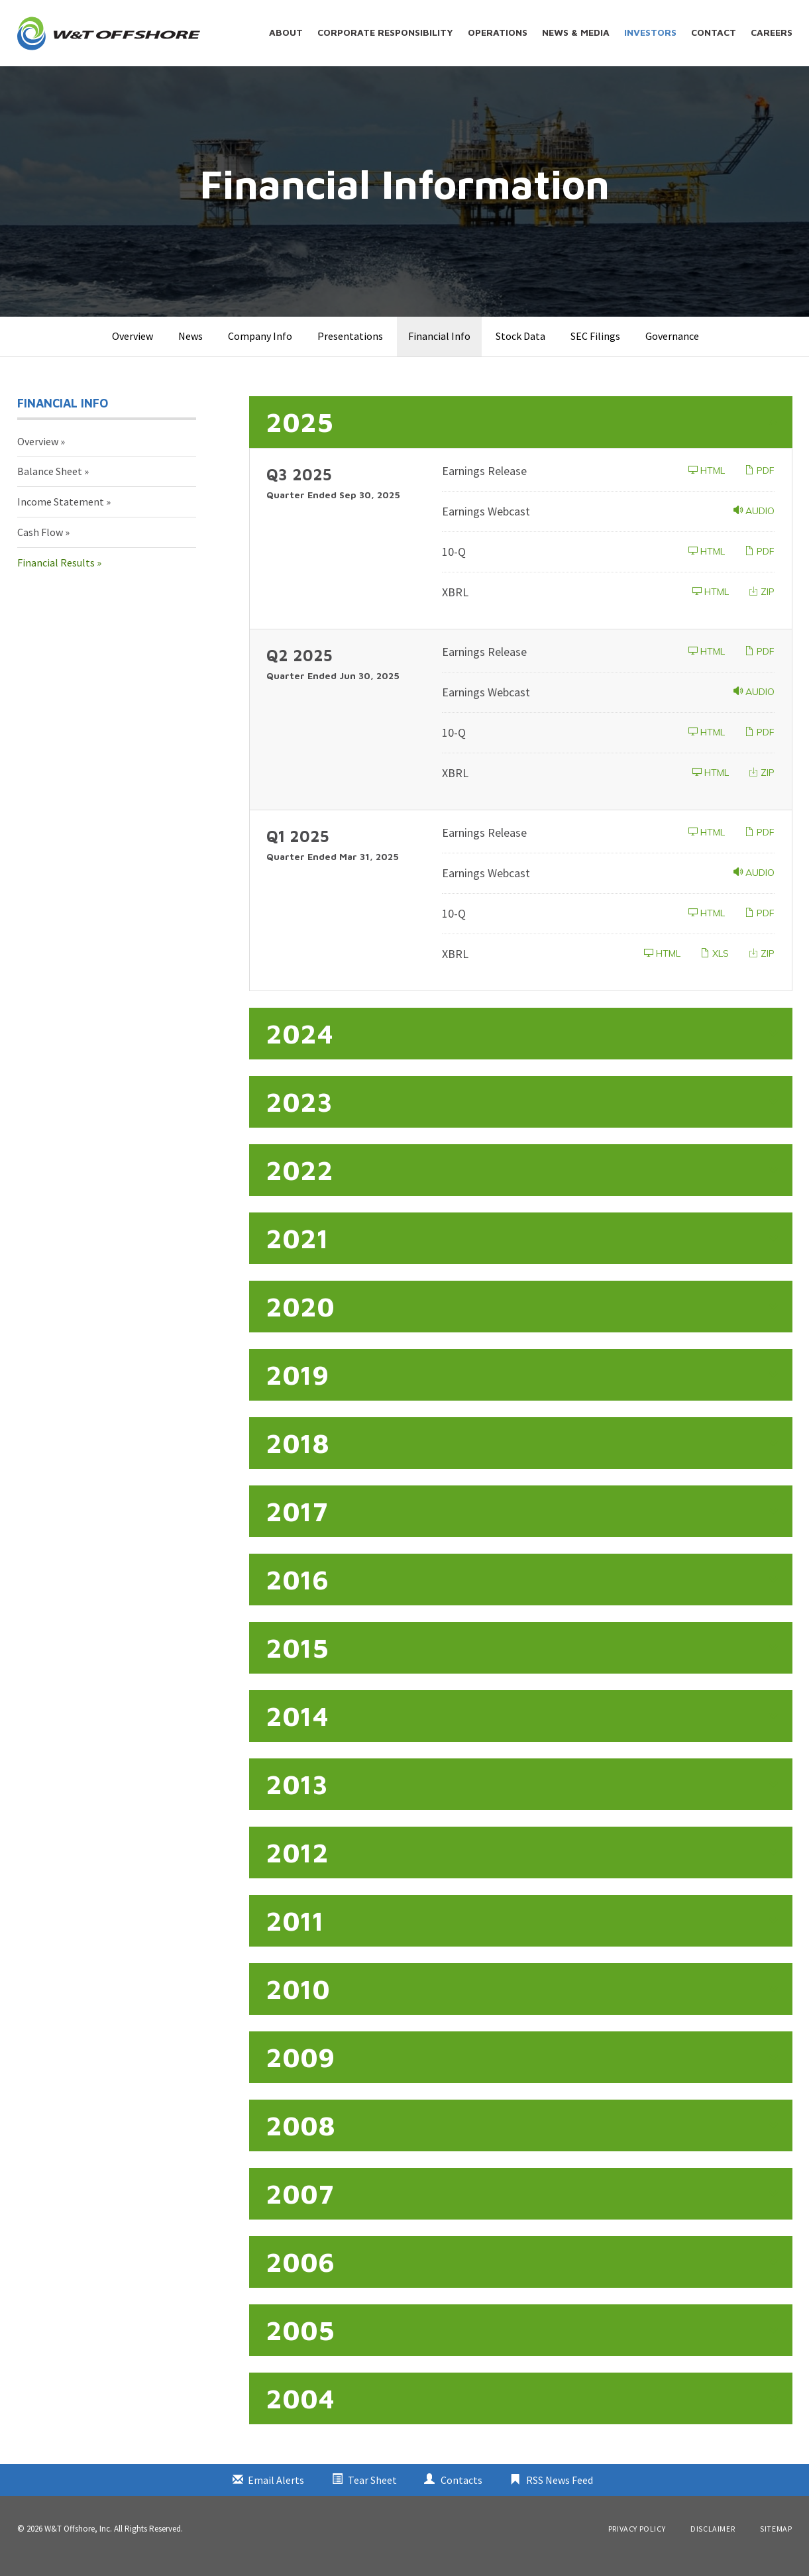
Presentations (350, 350)
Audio (754, 525)
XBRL (455, 606)
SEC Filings (595, 350)
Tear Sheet (372, 2494)
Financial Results (56, 577)
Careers (771, 32)
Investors (650, 32)
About (286, 32)
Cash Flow (40, 546)
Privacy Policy (636, 2544)
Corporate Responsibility (385, 32)
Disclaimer (712, 2544)
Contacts (461, 2494)
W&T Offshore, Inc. (78, 2543)
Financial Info (439, 350)
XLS (714, 968)
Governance (672, 350)
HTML (706, 485)
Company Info (260, 350)
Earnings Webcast (486, 525)
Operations (497, 32)
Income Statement (60, 516)
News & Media (576, 32)
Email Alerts (276, 2494)
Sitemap (776, 2544)
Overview (132, 350)
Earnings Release (484, 485)
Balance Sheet (49, 486)
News (190, 350)
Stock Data (520, 350)
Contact (713, 32)
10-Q (454, 566)
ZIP (762, 606)
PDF (760, 485)
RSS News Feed (559, 2494)
